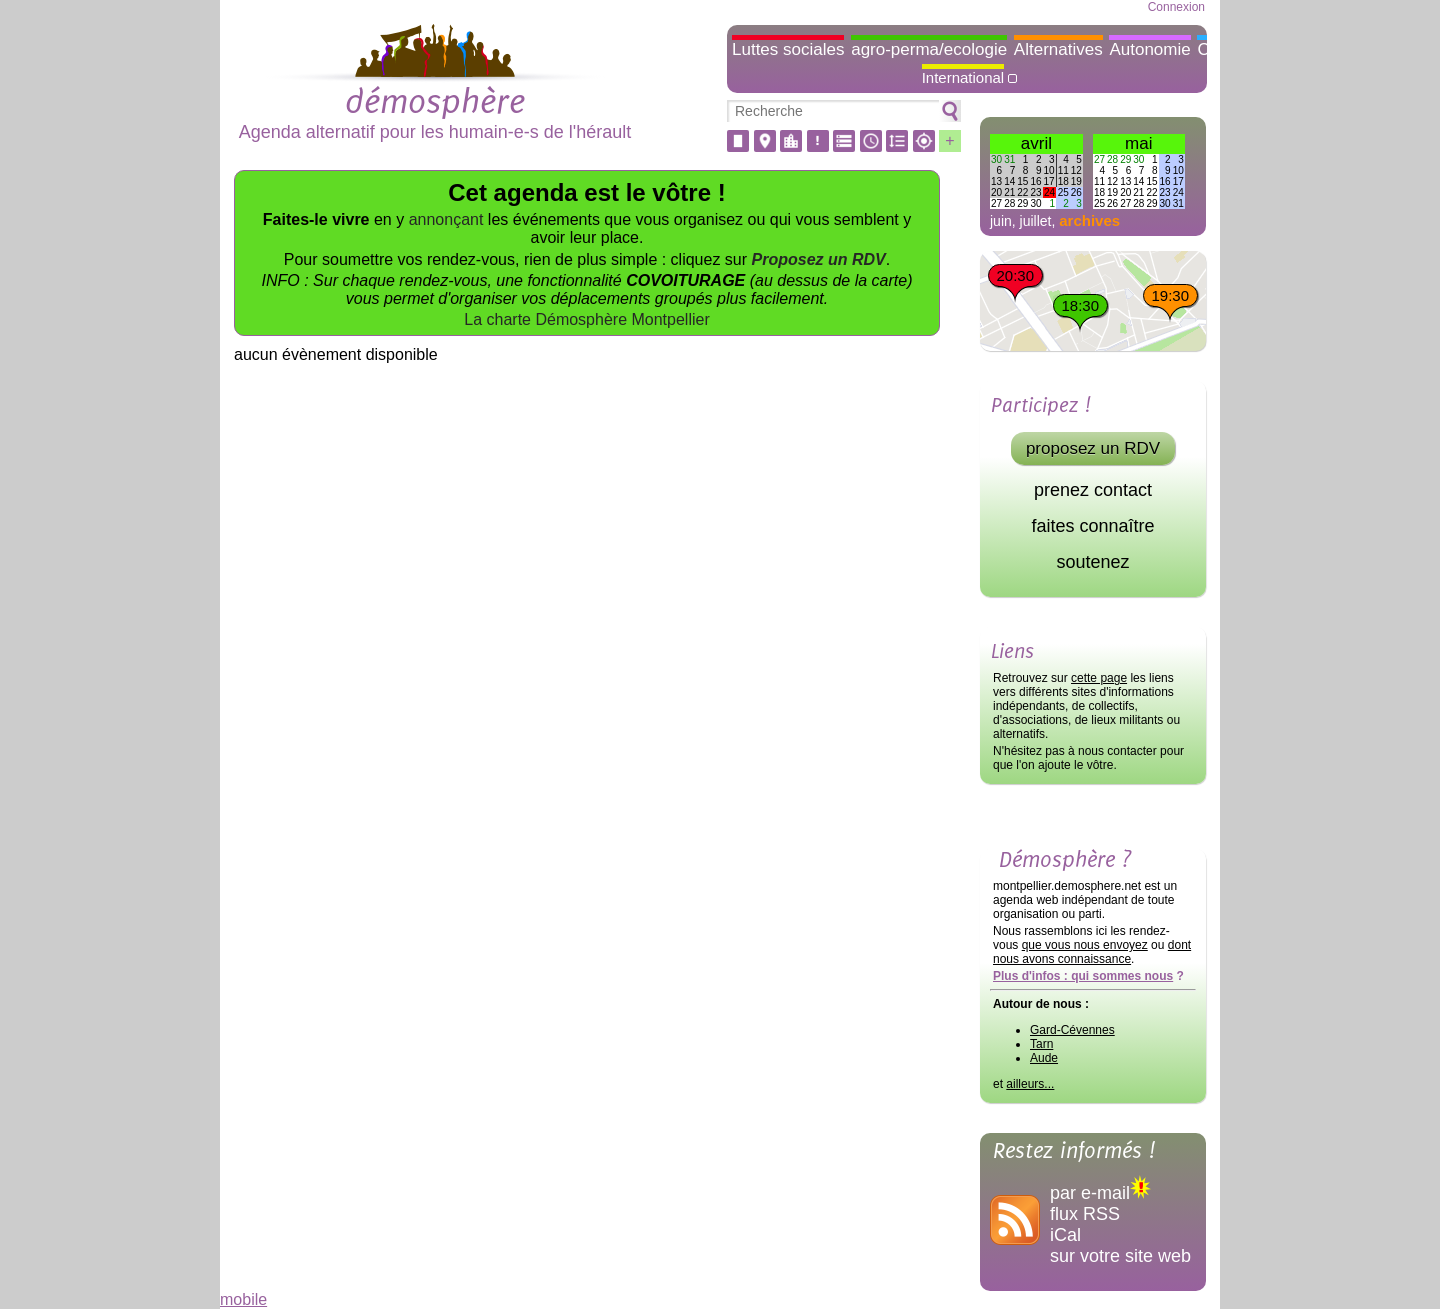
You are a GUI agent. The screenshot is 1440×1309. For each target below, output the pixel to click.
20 (996, 192)
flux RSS (1085, 1214)
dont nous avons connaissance (1092, 952)
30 (996, 159)
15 (1022, 181)
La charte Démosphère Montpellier (586, 319)
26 (1076, 192)
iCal (1065, 1235)
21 (1009, 192)
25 (1063, 192)
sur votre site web (1120, 1256)
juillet (1036, 221)
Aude (1044, 1058)
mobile (243, 1299)
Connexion (1176, 7)
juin (1001, 221)
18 (1063, 181)
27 (996, 203)
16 (1035, 181)
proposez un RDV (1093, 448)
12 (1076, 170)
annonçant (446, 219)
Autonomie (1149, 49)
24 (1049, 192)
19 (1076, 181)
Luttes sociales (788, 49)
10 (1049, 170)
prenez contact (1093, 490)
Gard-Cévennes (1072, 1030)
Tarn (1041, 1044)
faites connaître (1092, 526)
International (963, 77)
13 (996, 181)
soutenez (1092, 562)
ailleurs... (1030, 1084)
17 (1049, 181)
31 (1009, 159)
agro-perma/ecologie (929, 49)
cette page (1099, 678)
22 (1022, 192)
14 (1009, 181)
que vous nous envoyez (1085, 945)
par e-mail (1100, 1193)
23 (1035, 192)
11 (1063, 170)
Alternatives (1058, 49)
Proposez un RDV (819, 259)
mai (1138, 143)
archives (1089, 220)
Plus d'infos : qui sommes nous (1083, 976)
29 (1022, 203)
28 (1009, 203)
